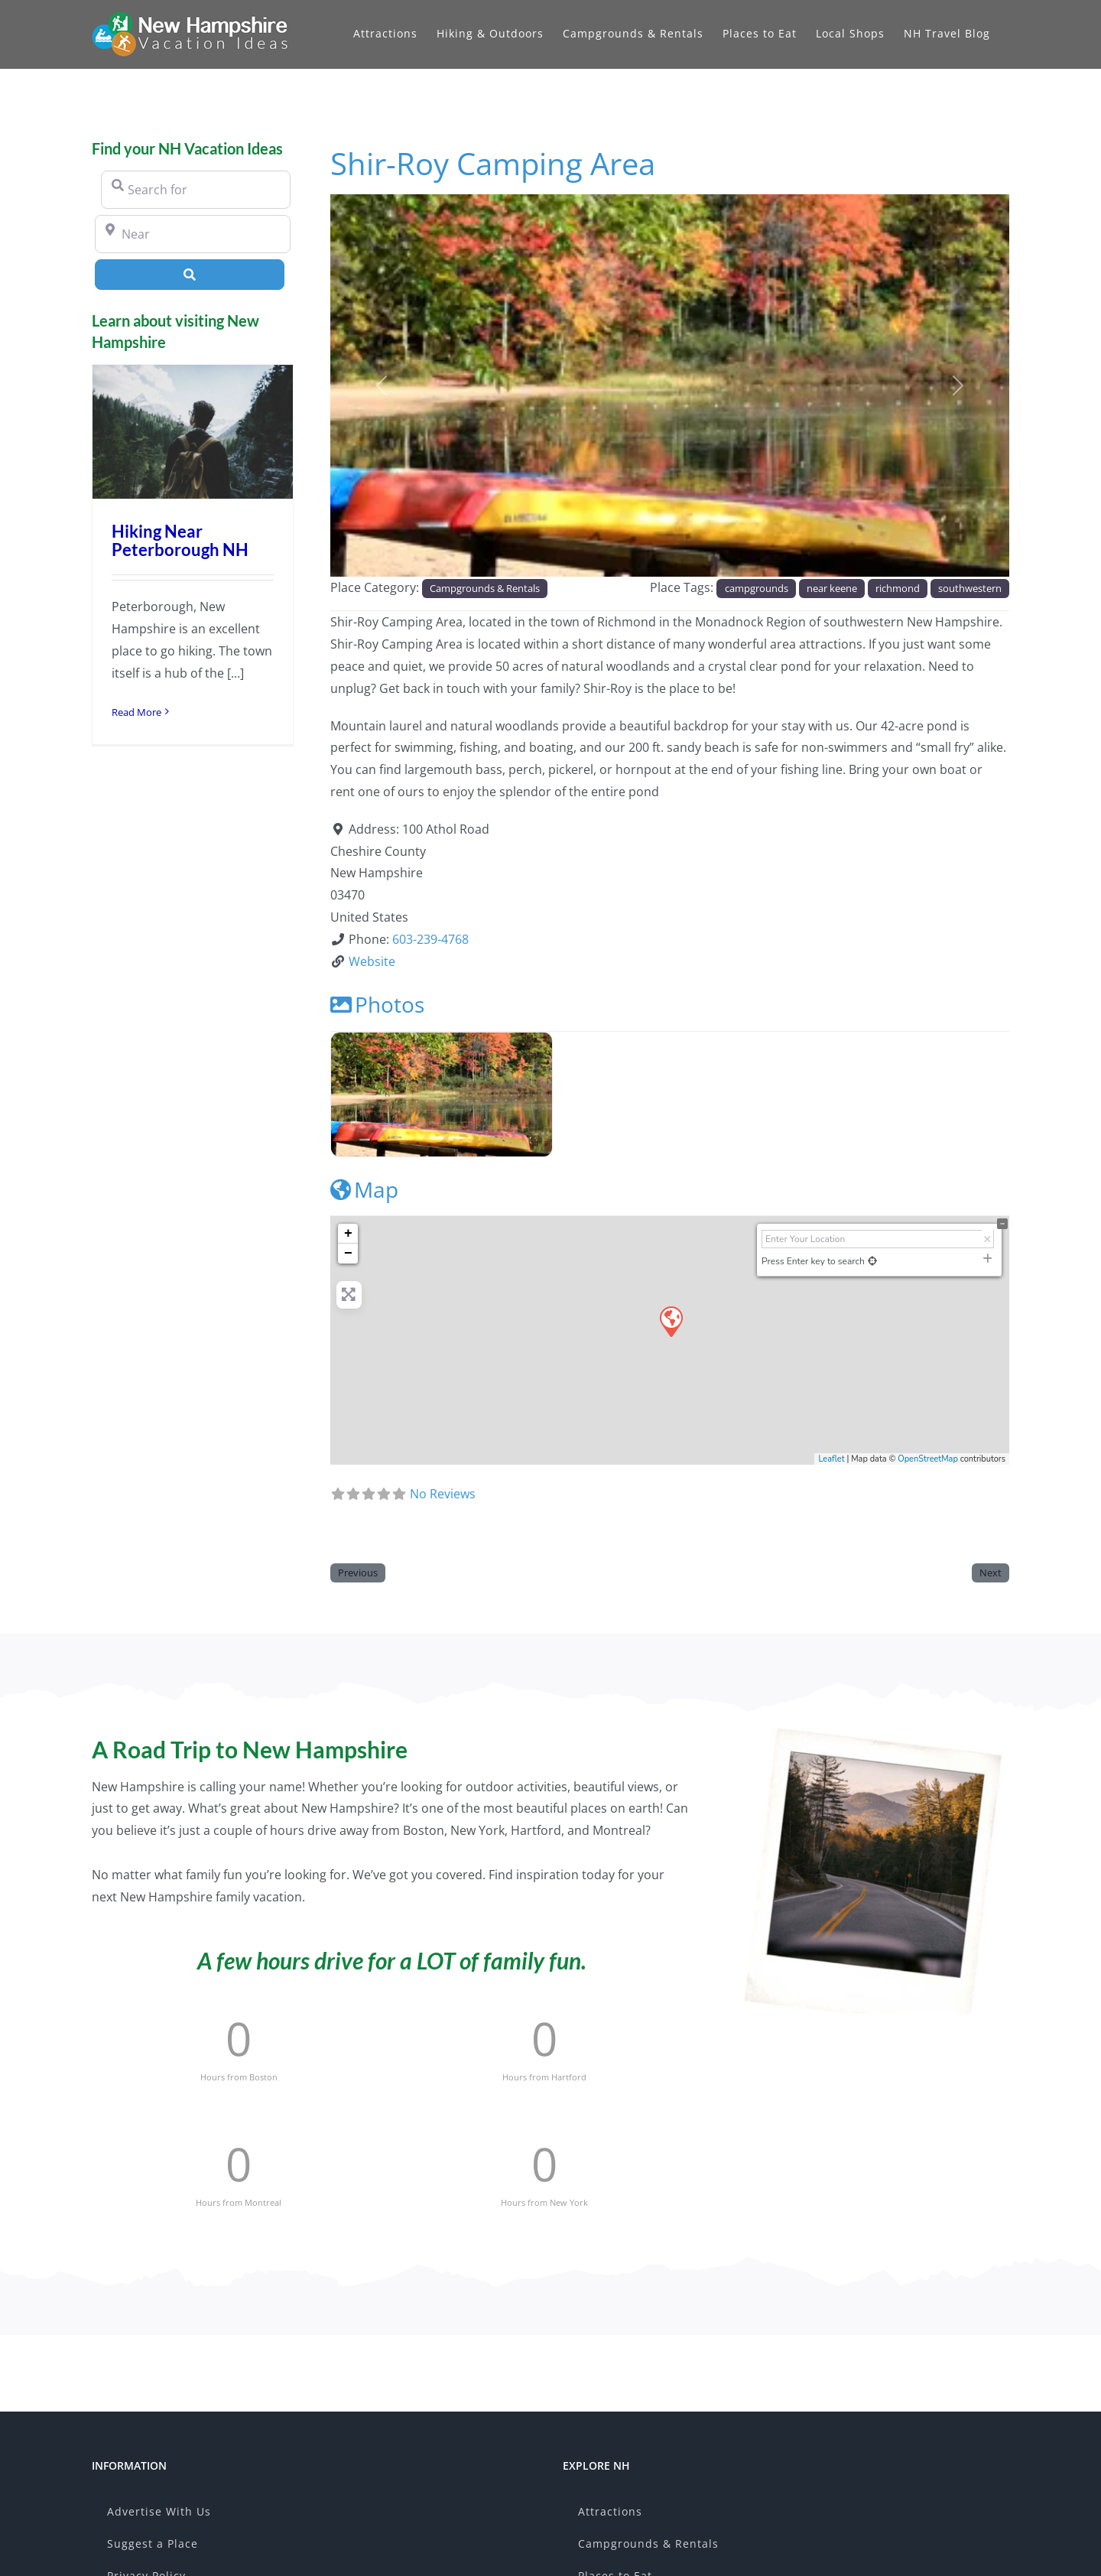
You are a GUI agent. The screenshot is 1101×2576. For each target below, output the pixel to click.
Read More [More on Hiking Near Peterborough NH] (136, 712)
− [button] (348, 1253)
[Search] (189, 274)
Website (372, 961)
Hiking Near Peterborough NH (180, 540)
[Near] (193, 234)
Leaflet (831, 1459)
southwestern (970, 588)
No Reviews (443, 1493)
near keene (832, 588)
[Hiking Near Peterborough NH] (193, 432)
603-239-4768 (430, 939)
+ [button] (348, 1234)
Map (364, 1189)
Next (990, 1572)
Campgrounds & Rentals (485, 588)
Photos (377, 1004)
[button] (381, 385)
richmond (897, 588)
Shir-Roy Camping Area (492, 163)
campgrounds (756, 588)
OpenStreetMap (928, 1459)
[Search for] (196, 190)
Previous (358, 1572)
